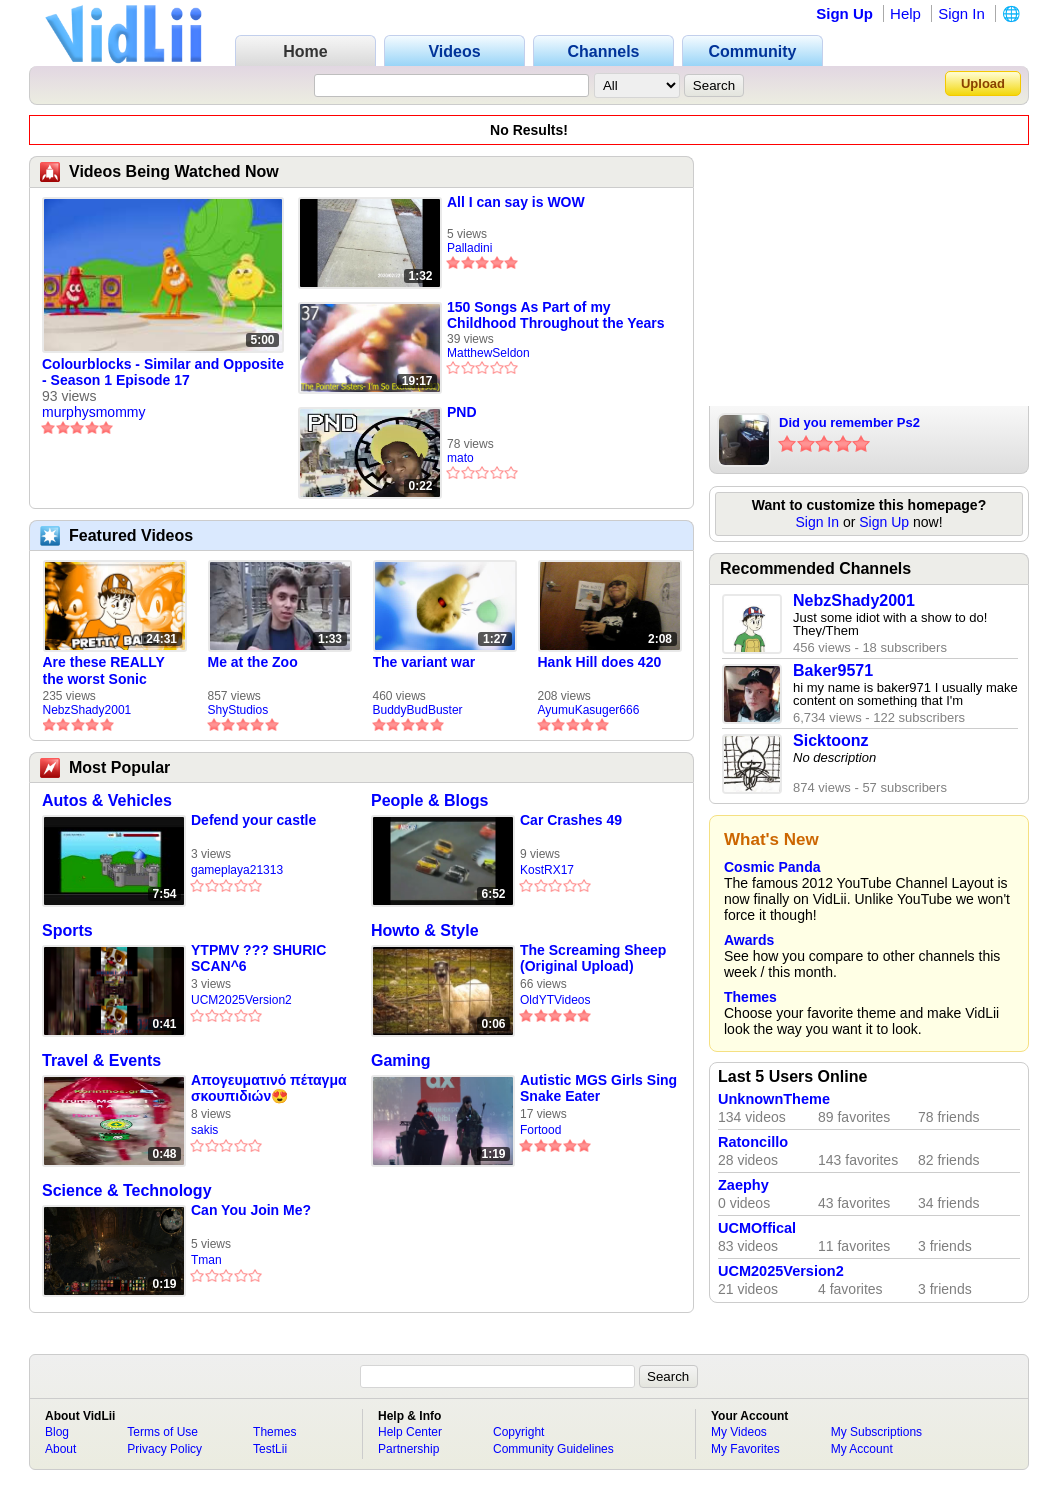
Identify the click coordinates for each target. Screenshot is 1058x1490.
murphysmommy (93, 412)
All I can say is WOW (516, 202)
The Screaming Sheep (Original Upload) (593, 958)
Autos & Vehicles (107, 800)
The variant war (424, 662)
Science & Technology (127, 1190)
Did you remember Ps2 (849, 422)
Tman (206, 1260)
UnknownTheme (774, 1099)
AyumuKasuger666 (589, 710)
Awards (749, 940)
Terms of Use (162, 1432)
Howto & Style (425, 930)
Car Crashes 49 (571, 820)
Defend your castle (253, 820)
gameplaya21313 (237, 870)
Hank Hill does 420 (600, 662)
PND (462, 412)
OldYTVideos (555, 1000)
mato (460, 458)
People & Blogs (429, 800)
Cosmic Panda (772, 867)
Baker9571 (833, 670)
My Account (862, 1449)
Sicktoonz (831, 740)
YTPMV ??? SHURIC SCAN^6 (258, 958)
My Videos (739, 1432)
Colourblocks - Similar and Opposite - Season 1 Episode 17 (163, 372)
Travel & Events (101, 1060)
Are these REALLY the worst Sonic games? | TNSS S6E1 (113, 671)
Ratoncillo (753, 1142)
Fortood (540, 1130)
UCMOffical (757, 1228)
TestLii (270, 1449)
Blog (57, 1432)
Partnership (408, 1449)
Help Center (410, 1432)
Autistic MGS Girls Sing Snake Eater (598, 1088)
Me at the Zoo (253, 662)
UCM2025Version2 (241, 1000)
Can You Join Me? (251, 1210)
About (60, 1449)
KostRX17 (547, 870)
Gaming (401, 1060)
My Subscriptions (876, 1432)
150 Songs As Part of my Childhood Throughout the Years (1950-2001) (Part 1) (556, 315)
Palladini (469, 248)
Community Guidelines (553, 1449)
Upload (983, 83)
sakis (204, 1130)
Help (905, 13)
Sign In (961, 13)
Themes (750, 997)
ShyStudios (238, 710)
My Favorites (745, 1449)
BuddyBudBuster (418, 710)
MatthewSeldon (488, 353)
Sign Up (844, 13)
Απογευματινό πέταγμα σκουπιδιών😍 (269, 1088)
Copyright (518, 1432)
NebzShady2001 (87, 710)
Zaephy (743, 1185)
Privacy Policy (164, 1449)
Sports (67, 930)
